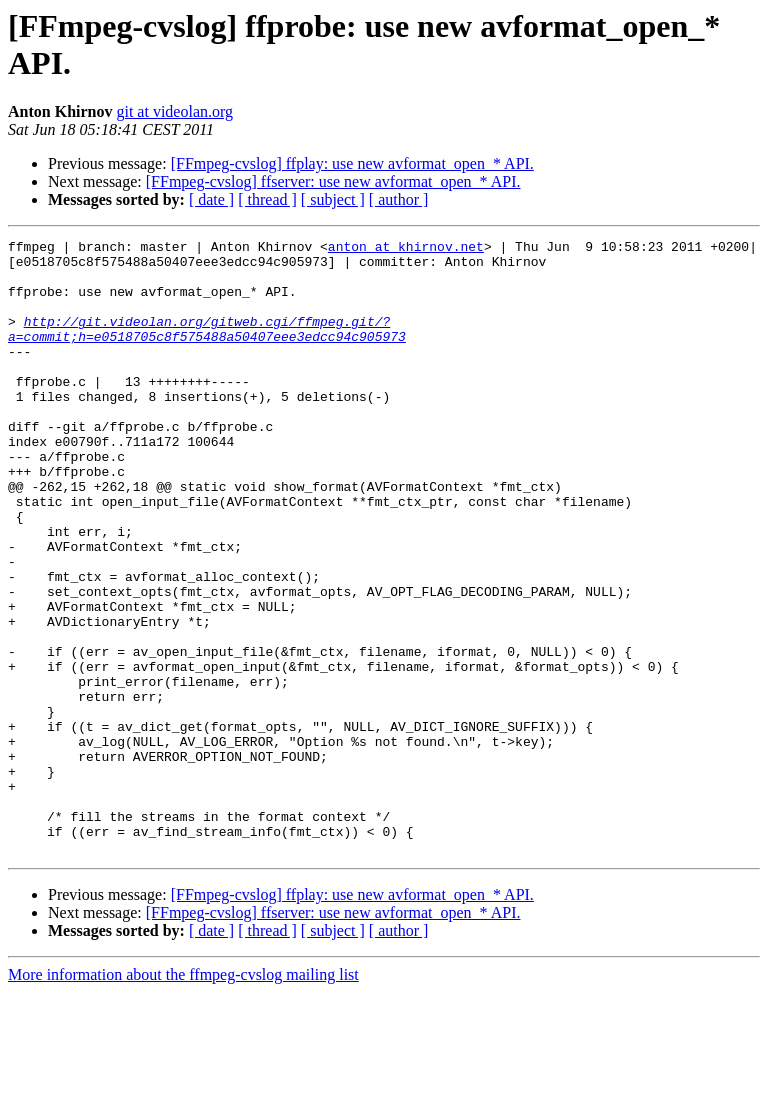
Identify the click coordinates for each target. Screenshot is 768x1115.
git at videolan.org (174, 111)
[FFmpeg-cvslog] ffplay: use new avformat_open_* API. (352, 163)
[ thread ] (267, 199)
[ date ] (211, 199)
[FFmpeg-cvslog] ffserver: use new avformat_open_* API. (333, 181)
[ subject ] (333, 199)
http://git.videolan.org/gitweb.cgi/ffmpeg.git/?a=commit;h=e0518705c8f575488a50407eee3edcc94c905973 (207, 348)
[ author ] (399, 199)
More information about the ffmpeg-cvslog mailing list (183, 1097)
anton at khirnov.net (406, 249)
